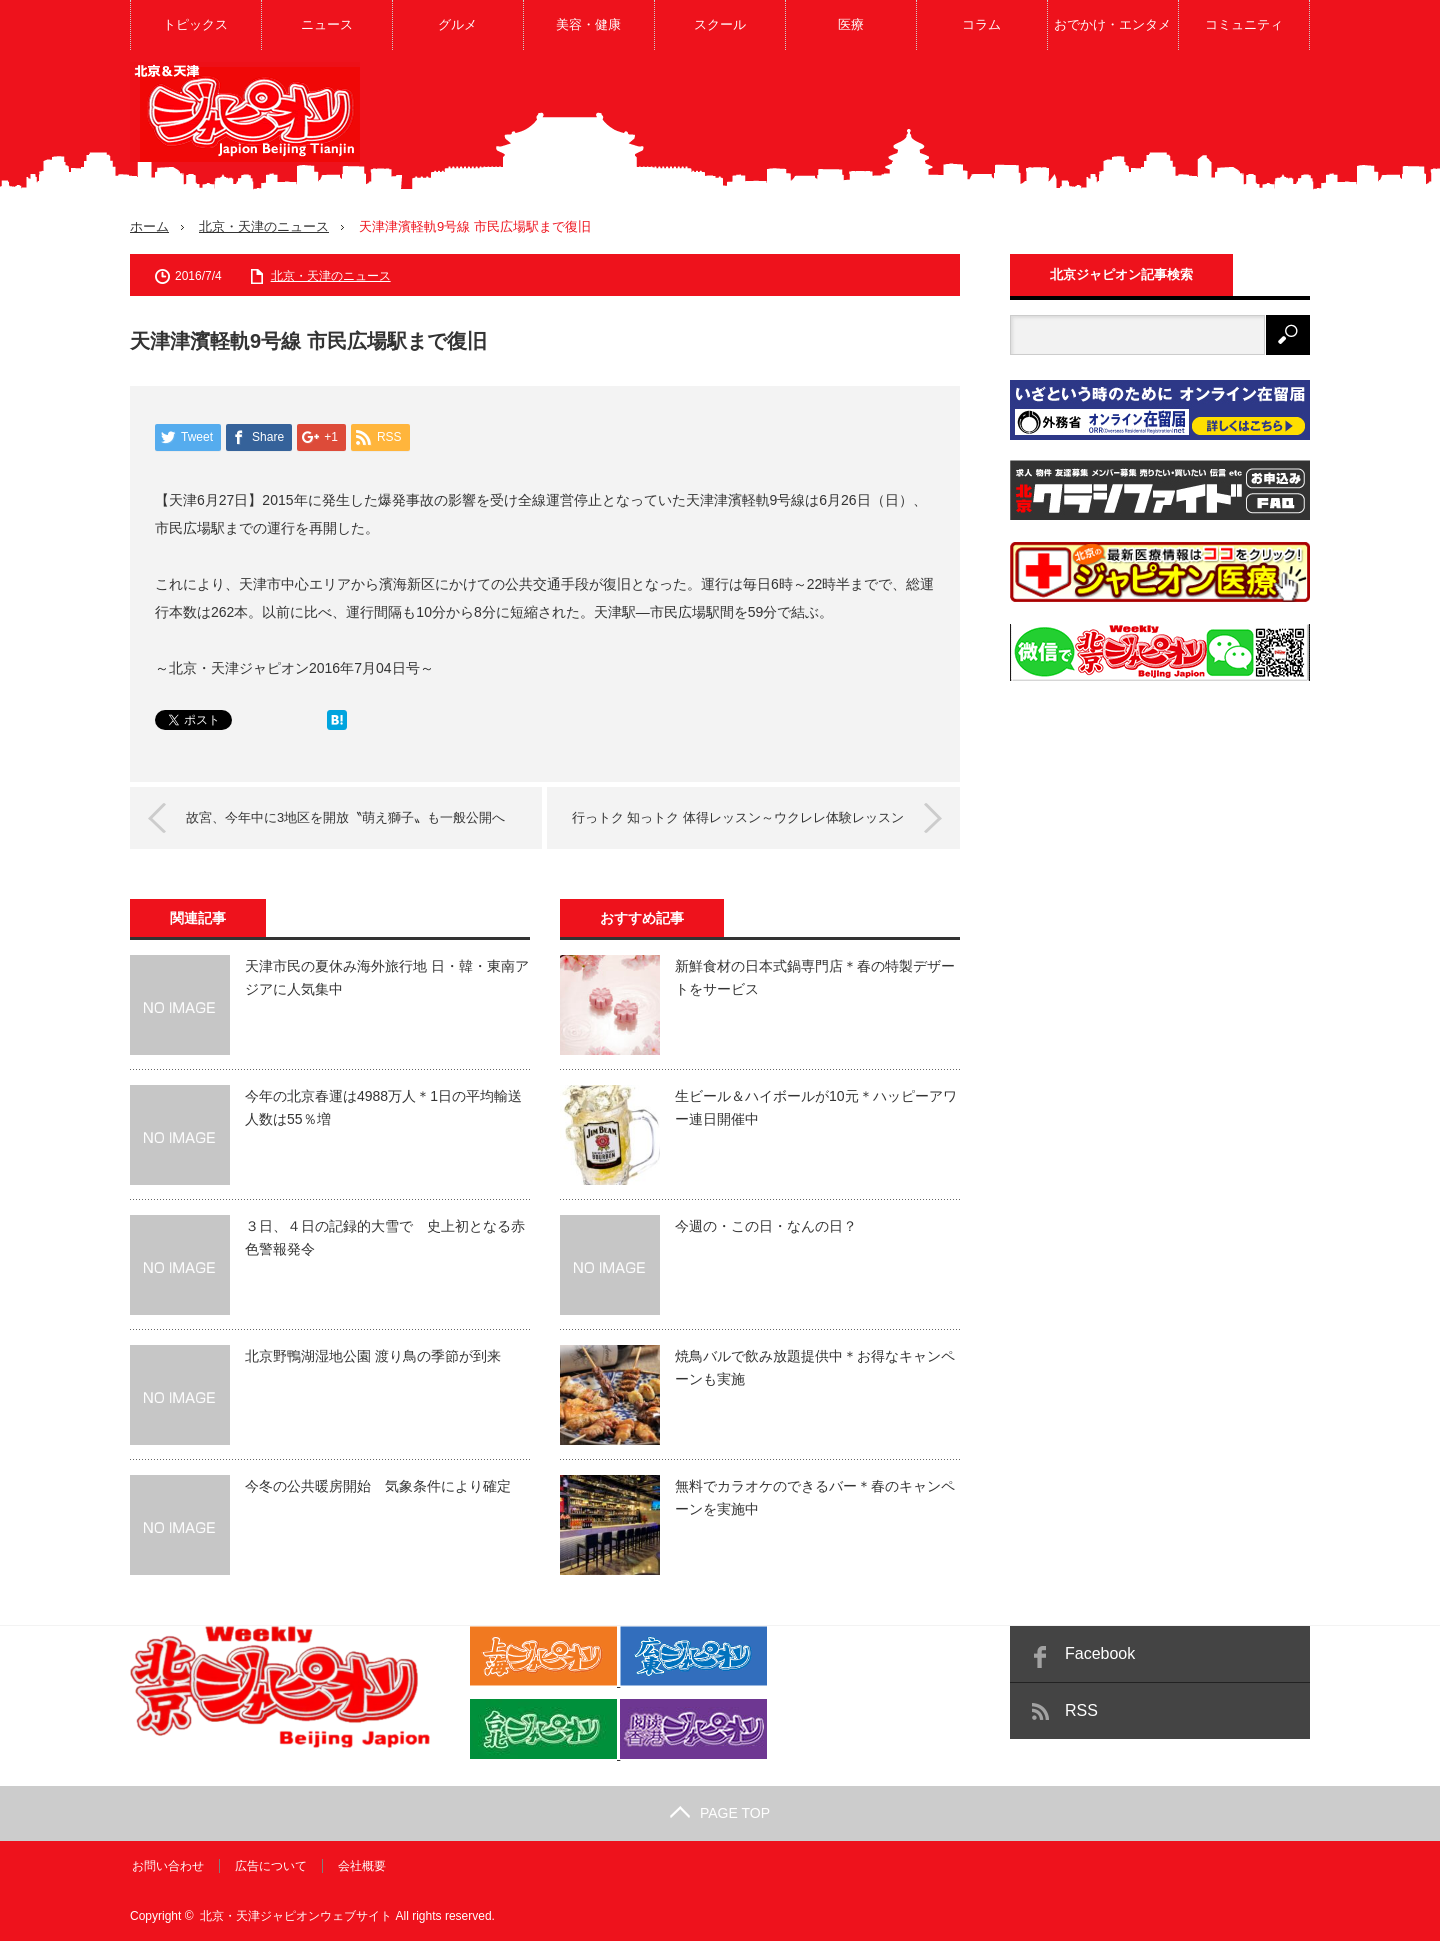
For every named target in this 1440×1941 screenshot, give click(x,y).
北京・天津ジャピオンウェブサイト (296, 1916)
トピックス (195, 24)
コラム (981, 24)
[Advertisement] (946, 124)
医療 (851, 24)
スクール (720, 24)
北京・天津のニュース (264, 226)
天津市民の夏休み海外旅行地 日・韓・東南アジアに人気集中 (387, 977)
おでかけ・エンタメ (1112, 24)
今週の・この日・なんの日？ (766, 1226)
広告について (269, 1866)
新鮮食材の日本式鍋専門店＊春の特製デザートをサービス (815, 977)
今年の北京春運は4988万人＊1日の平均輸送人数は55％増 (383, 1107)
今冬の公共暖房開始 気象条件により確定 (378, 1486)
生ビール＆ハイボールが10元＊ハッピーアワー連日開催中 (816, 1107)
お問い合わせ (166, 1866)
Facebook (1100, 1653)
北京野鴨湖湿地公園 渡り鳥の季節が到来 (373, 1356)
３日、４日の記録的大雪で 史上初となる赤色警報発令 (385, 1237)
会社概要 (360, 1866)
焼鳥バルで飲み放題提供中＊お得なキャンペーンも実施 (815, 1367)
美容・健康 (588, 24)
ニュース (327, 24)
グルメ (457, 24)
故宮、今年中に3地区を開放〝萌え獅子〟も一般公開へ (349, 816)
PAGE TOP (720, 1813)
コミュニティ (1244, 24)
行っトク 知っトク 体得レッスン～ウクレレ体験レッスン (734, 816)
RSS (1081, 1710)
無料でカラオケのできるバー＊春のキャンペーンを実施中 (815, 1497)
